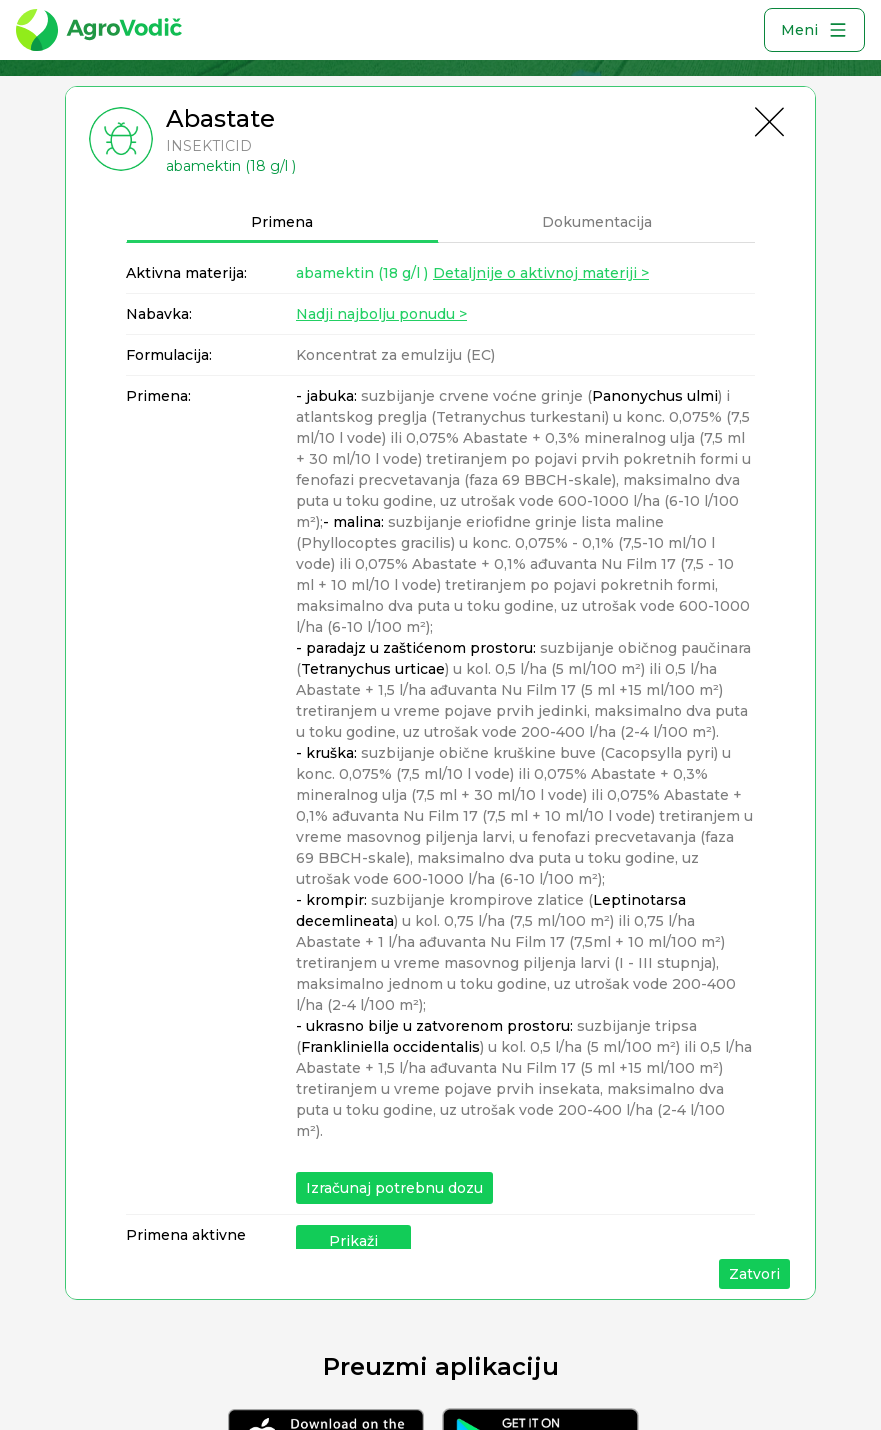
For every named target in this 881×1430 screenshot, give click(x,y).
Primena (282, 222)
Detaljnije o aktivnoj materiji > (541, 273)
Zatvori (754, 1274)
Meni (814, 30)
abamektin (362, 273)
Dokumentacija (597, 222)
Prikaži (353, 1241)
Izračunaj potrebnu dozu (394, 1188)
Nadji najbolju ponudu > (381, 314)
